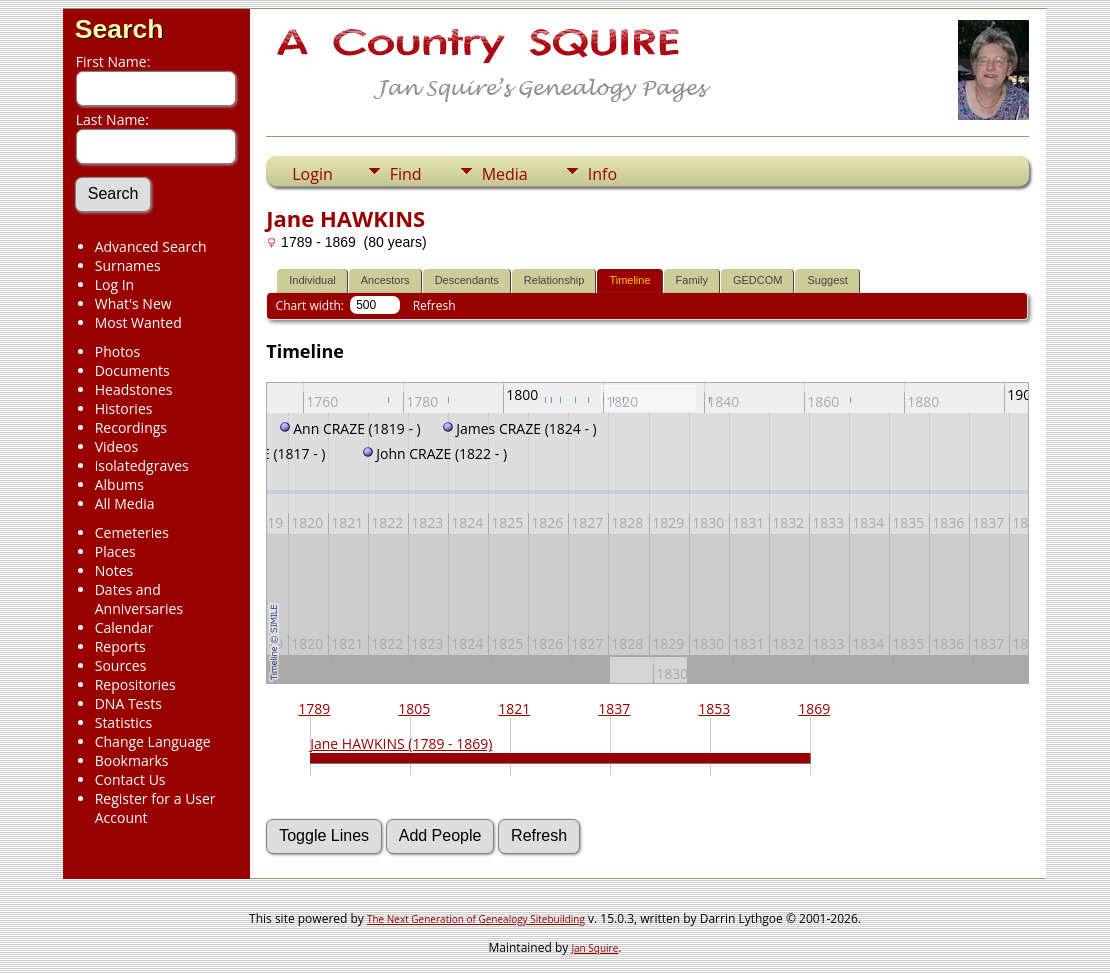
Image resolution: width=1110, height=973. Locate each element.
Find (406, 174)
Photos (118, 351)
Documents (132, 370)
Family (692, 280)
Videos (116, 446)
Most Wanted (138, 322)
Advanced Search (151, 246)
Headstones (134, 389)
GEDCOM (758, 280)
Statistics (124, 722)
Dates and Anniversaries (139, 599)
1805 (414, 708)
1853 (714, 708)
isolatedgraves (142, 465)
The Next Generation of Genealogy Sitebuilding (476, 919)
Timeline (629, 280)
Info (602, 174)
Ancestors (385, 280)
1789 (314, 708)
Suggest (827, 280)
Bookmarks (132, 760)
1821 (514, 708)
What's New (133, 303)
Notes (114, 570)
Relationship (554, 280)
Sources (121, 665)
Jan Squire (594, 948)
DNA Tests (128, 703)
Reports (120, 646)
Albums (119, 484)
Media (505, 174)
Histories (124, 408)
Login (312, 174)
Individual (312, 280)
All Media (125, 503)
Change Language (153, 741)
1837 (614, 708)
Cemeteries (132, 532)
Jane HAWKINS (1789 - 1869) (401, 743)
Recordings (131, 427)
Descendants (467, 280)
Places (115, 551)
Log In (114, 284)
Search (119, 29)
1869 (814, 708)
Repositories (135, 684)
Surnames (128, 265)
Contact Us (130, 779)
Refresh (434, 305)
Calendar (124, 627)
